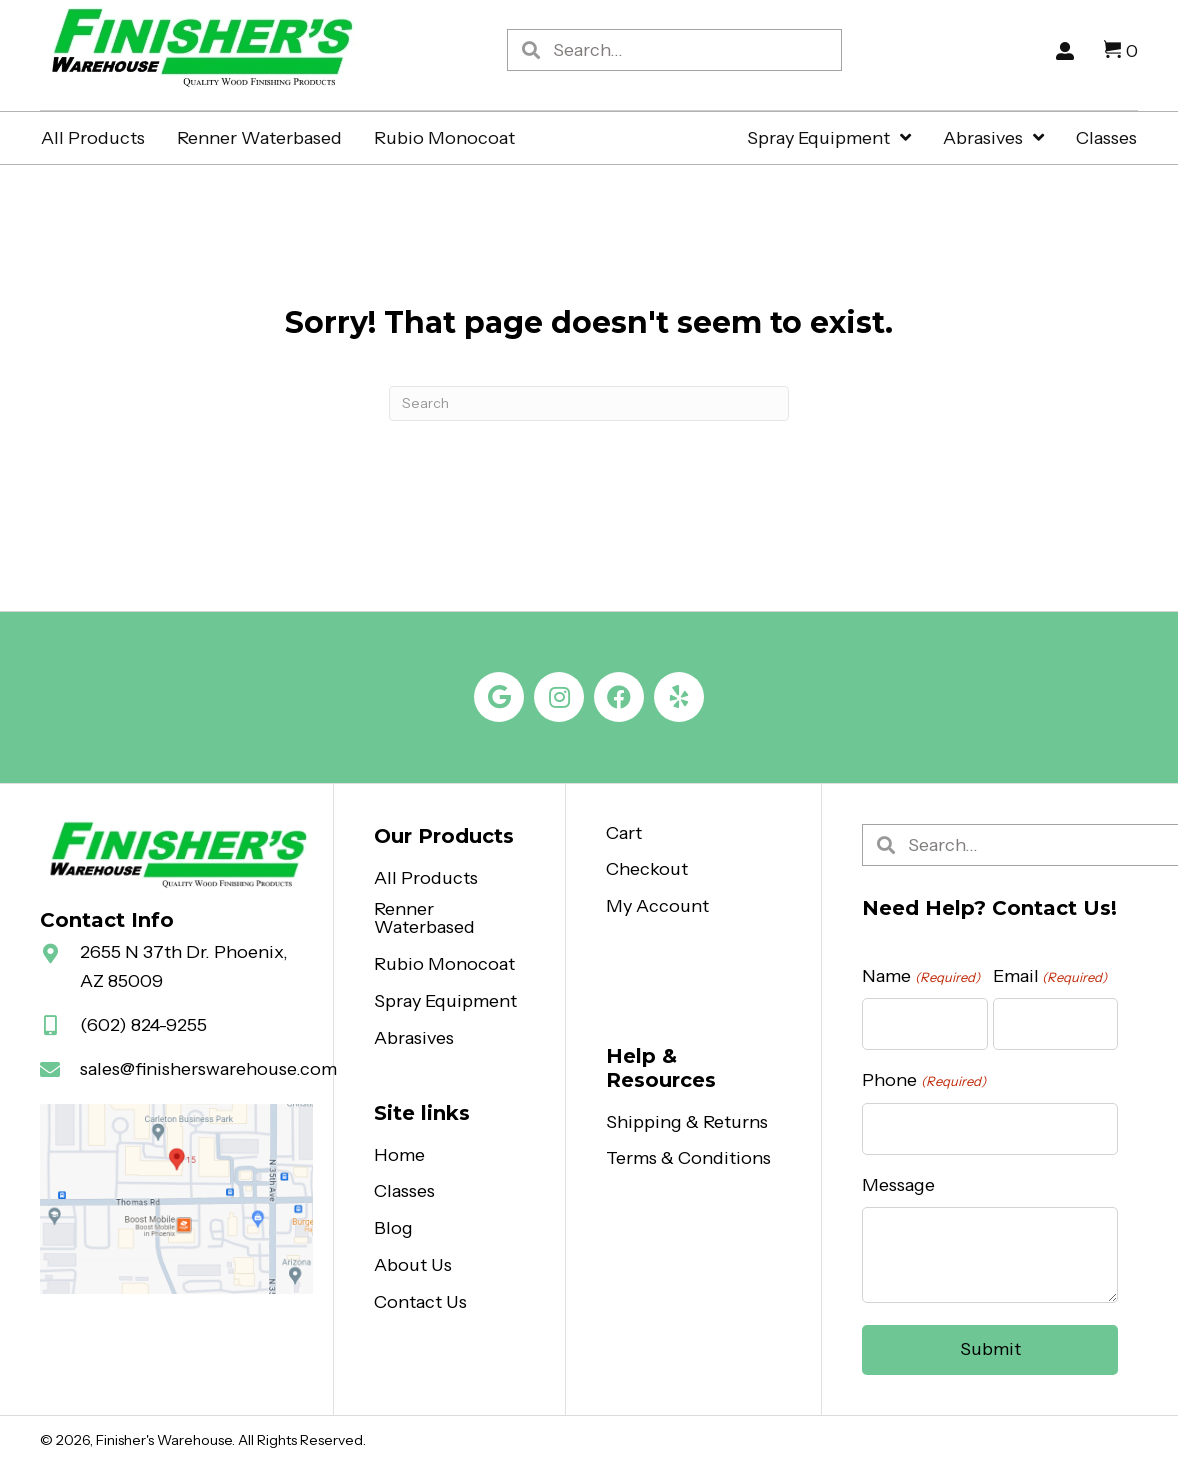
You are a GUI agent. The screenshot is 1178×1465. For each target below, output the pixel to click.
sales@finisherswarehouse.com (208, 1069)
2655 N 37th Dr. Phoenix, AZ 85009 (184, 966)
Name (920, 976)
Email (1050, 976)
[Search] (589, 403)
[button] (499, 697)
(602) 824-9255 (143, 1025)
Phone (923, 1080)
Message (898, 1185)
